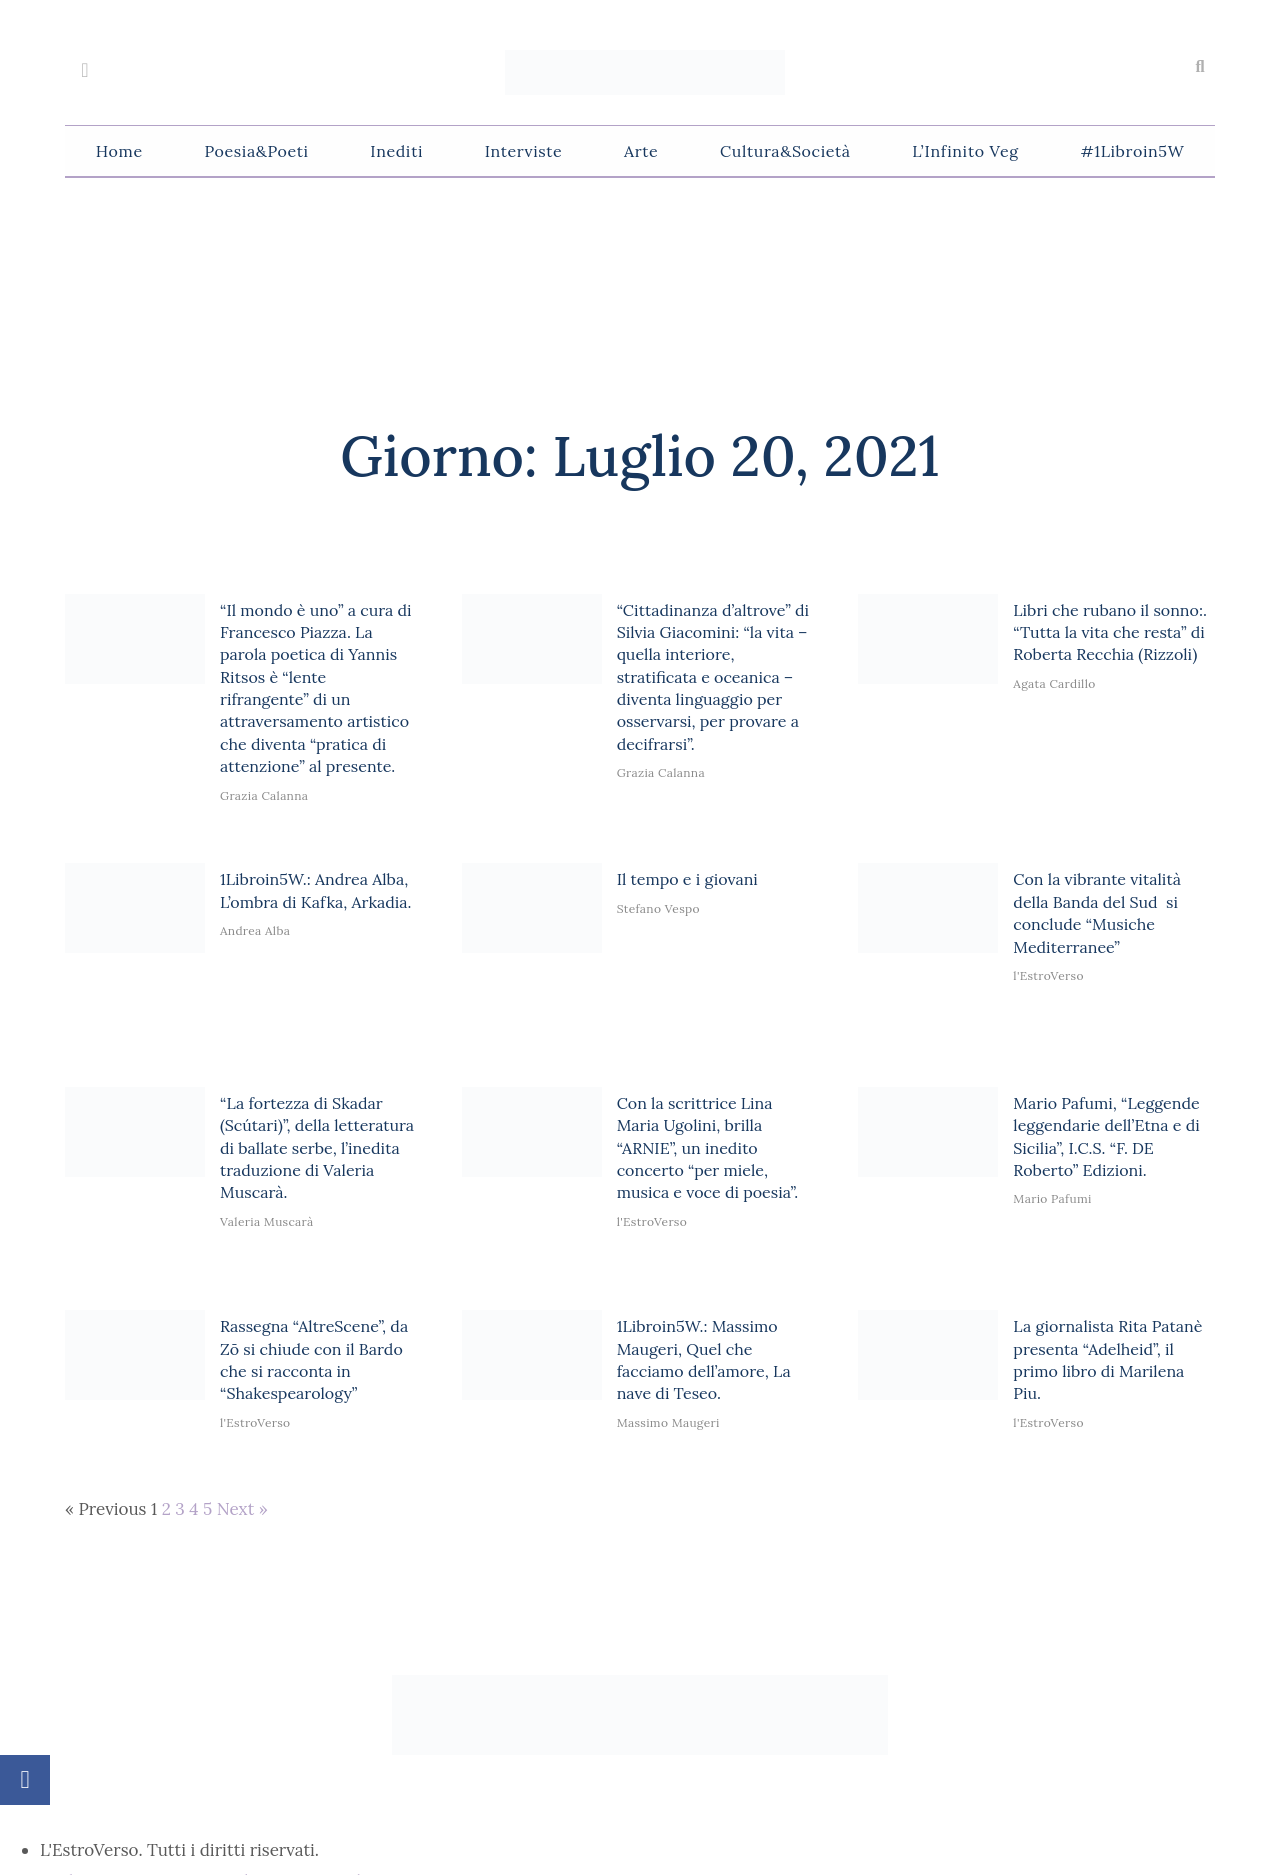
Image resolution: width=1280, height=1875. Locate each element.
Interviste (524, 151)
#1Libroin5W (1132, 151)
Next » (242, 1509)
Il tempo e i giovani (687, 879)
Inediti (396, 151)
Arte (641, 151)
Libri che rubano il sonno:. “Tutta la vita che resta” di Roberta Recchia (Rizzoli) (1110, 632)
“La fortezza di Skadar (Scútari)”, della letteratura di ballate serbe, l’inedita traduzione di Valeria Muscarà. (317, 1148)
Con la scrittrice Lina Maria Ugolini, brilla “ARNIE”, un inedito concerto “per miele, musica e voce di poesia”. (708, 1148)
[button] (1200, 67)
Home (119, 151)
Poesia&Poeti (256, 151)
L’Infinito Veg (965, 151)
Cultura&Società (785, 151)
